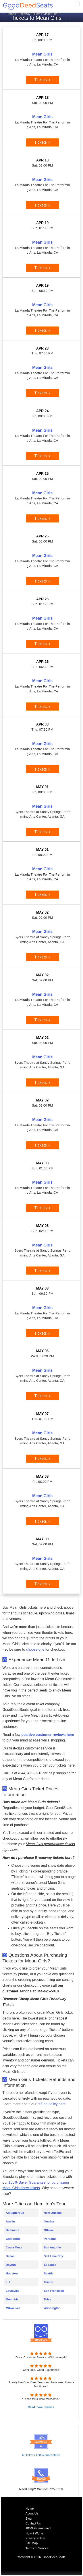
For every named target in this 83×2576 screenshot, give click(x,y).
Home (10, 14)
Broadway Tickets (29, 14)
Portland (50, 2238)
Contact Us (33, 2523)
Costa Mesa (14, 2247)
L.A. (8, 2282)
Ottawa (49, 2230)
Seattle (49, 2273)
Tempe (48, 2282)
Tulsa (47, 2299)
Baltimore (12, 2230)
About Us (31, 2513)
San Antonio (52, 2247)
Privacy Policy (35, 2538)
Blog (28, 2518)
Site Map (31, 2543)
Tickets (42, 80)
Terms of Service (36, 2548)
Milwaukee (13, 2308)
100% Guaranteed (38, 2528)
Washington (52, 2308)
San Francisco (54, 2290)
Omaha (49, 2221)
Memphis (12, 2299)
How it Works (34, 2533)
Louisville (12, 2290)
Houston (12, 2273)
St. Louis (50, 2264)
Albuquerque (15, 2212)
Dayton (11, 2264)
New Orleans (53, 2212)
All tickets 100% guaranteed (41, 2455)
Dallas (10, 2256)
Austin (10, 2221)
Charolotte (13, 2238)
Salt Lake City (53, 2256)
